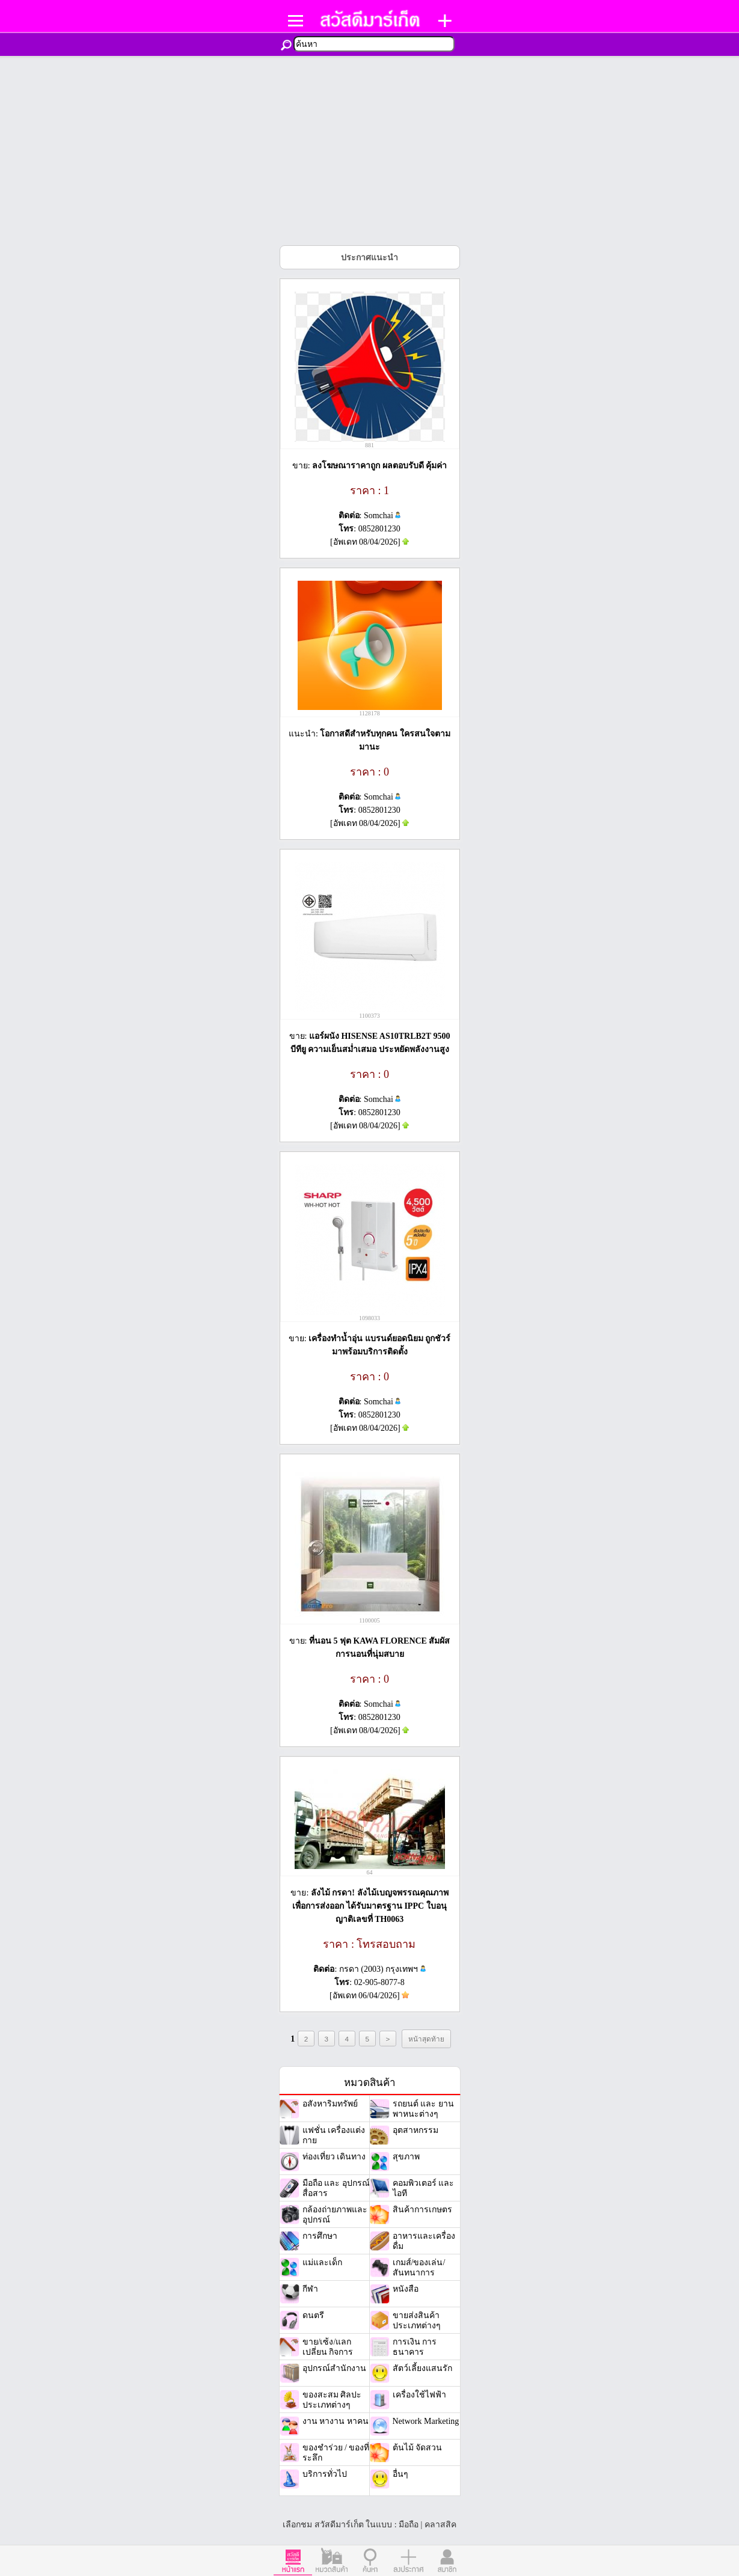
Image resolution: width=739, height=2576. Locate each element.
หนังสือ (406, 2288)
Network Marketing (426, 2421)
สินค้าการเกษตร (422, 2209)
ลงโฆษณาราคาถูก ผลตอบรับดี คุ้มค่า (379, 465)
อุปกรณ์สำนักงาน (334, 2368)
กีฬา (310, 2288)
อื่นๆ (400, 2474)
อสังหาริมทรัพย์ (330, 2103)
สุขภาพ (406, 2156)
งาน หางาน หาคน (335, 2421)
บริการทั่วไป (324, 2474)
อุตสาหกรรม (415, 2130)
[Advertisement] (370, 146)
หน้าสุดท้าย (426, 2039)
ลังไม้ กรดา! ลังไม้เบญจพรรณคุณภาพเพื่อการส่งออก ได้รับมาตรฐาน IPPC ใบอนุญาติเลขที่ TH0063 (370, 1906)
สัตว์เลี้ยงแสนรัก (422, 2368)
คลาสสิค (440, 2524)
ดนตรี (313, 2315)
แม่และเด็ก (322, 2262)
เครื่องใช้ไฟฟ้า (419, 2394)
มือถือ (409, 2524)
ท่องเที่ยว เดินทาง (334, 2156)
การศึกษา (319, 2236)
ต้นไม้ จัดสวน (418, 2447)
